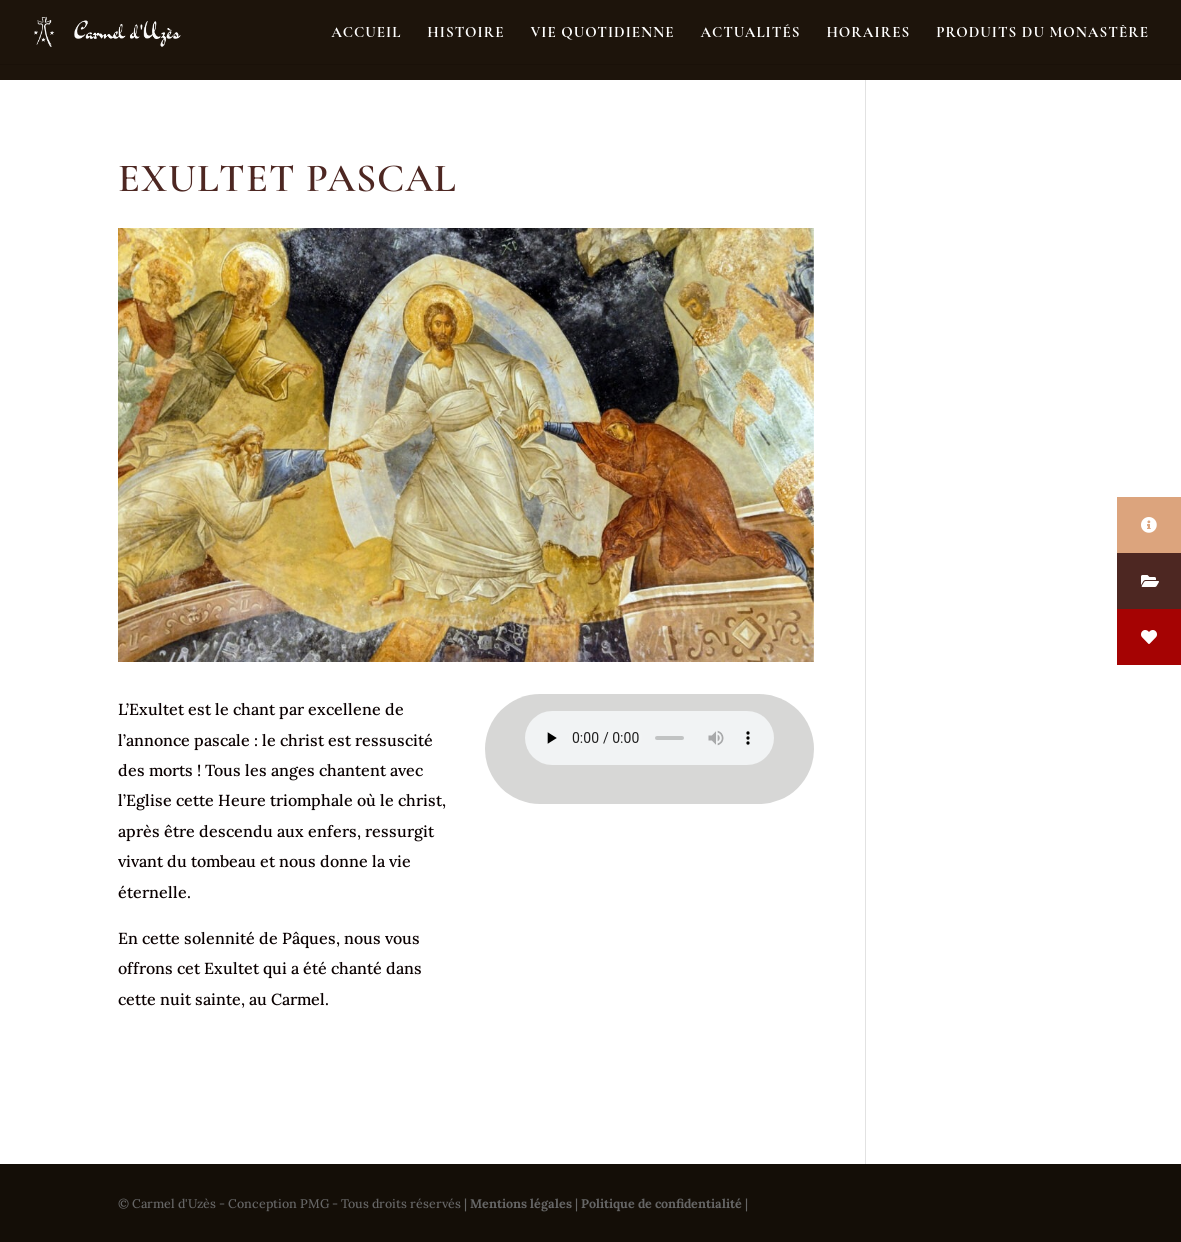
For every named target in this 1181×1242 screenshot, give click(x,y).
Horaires (868, 33)
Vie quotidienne (602, 33)
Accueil (366, 33)
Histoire (465, 33)
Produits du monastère (1042, 33)
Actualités (750, 33)
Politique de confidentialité (661, 1203)
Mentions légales (521, 1203)
